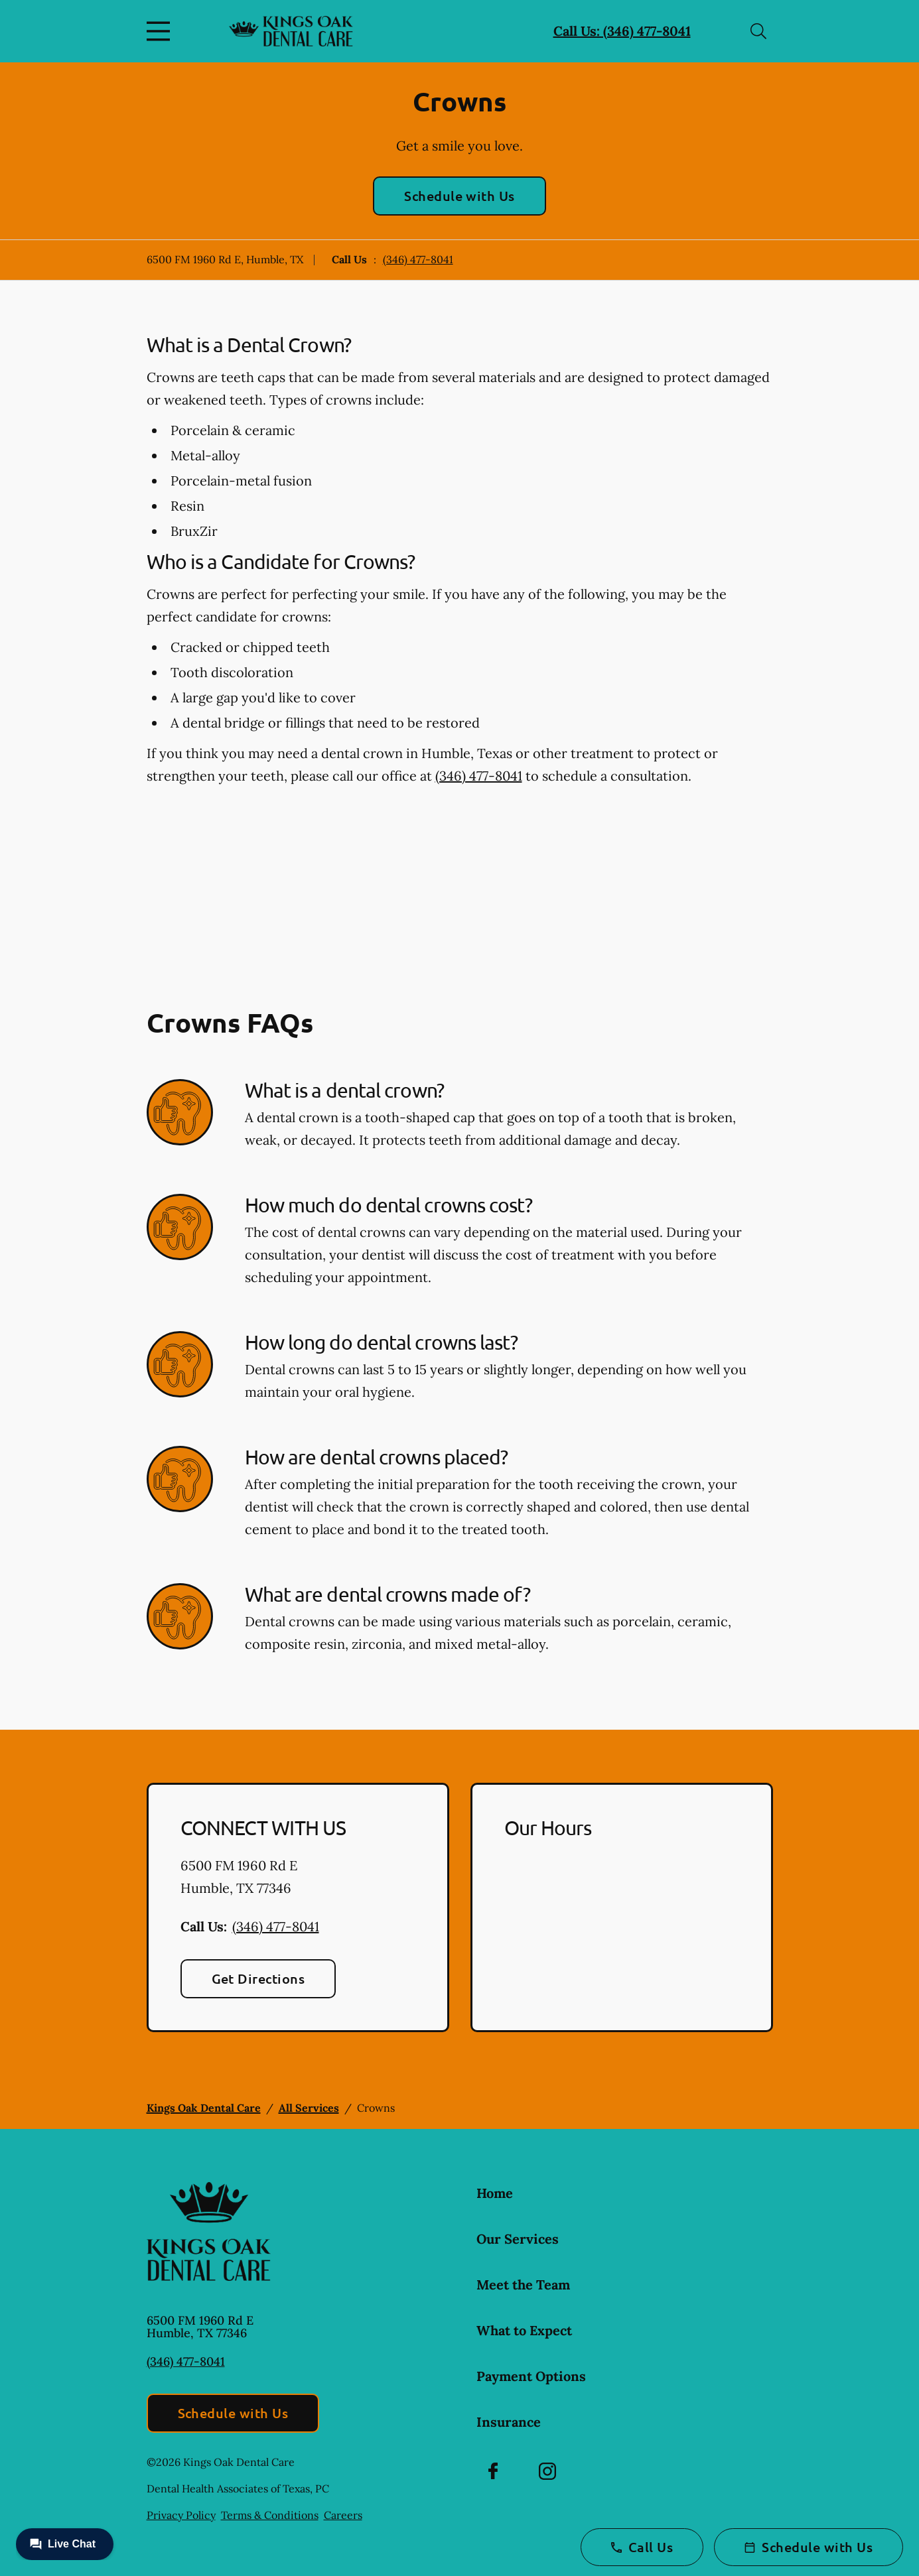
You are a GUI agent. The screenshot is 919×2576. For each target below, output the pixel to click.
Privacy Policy (181, 2515)
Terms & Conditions (269, 2515)
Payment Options (531, 2376)
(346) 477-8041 (418, 259)
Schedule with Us (459, 195)
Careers (343, 2515)
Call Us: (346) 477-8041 (622, 31)
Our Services (517, 2238)
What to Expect (524, 2330)
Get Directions (258, 1978)
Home (494, 2193)
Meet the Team (523, 2284)
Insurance (508, 2422)
